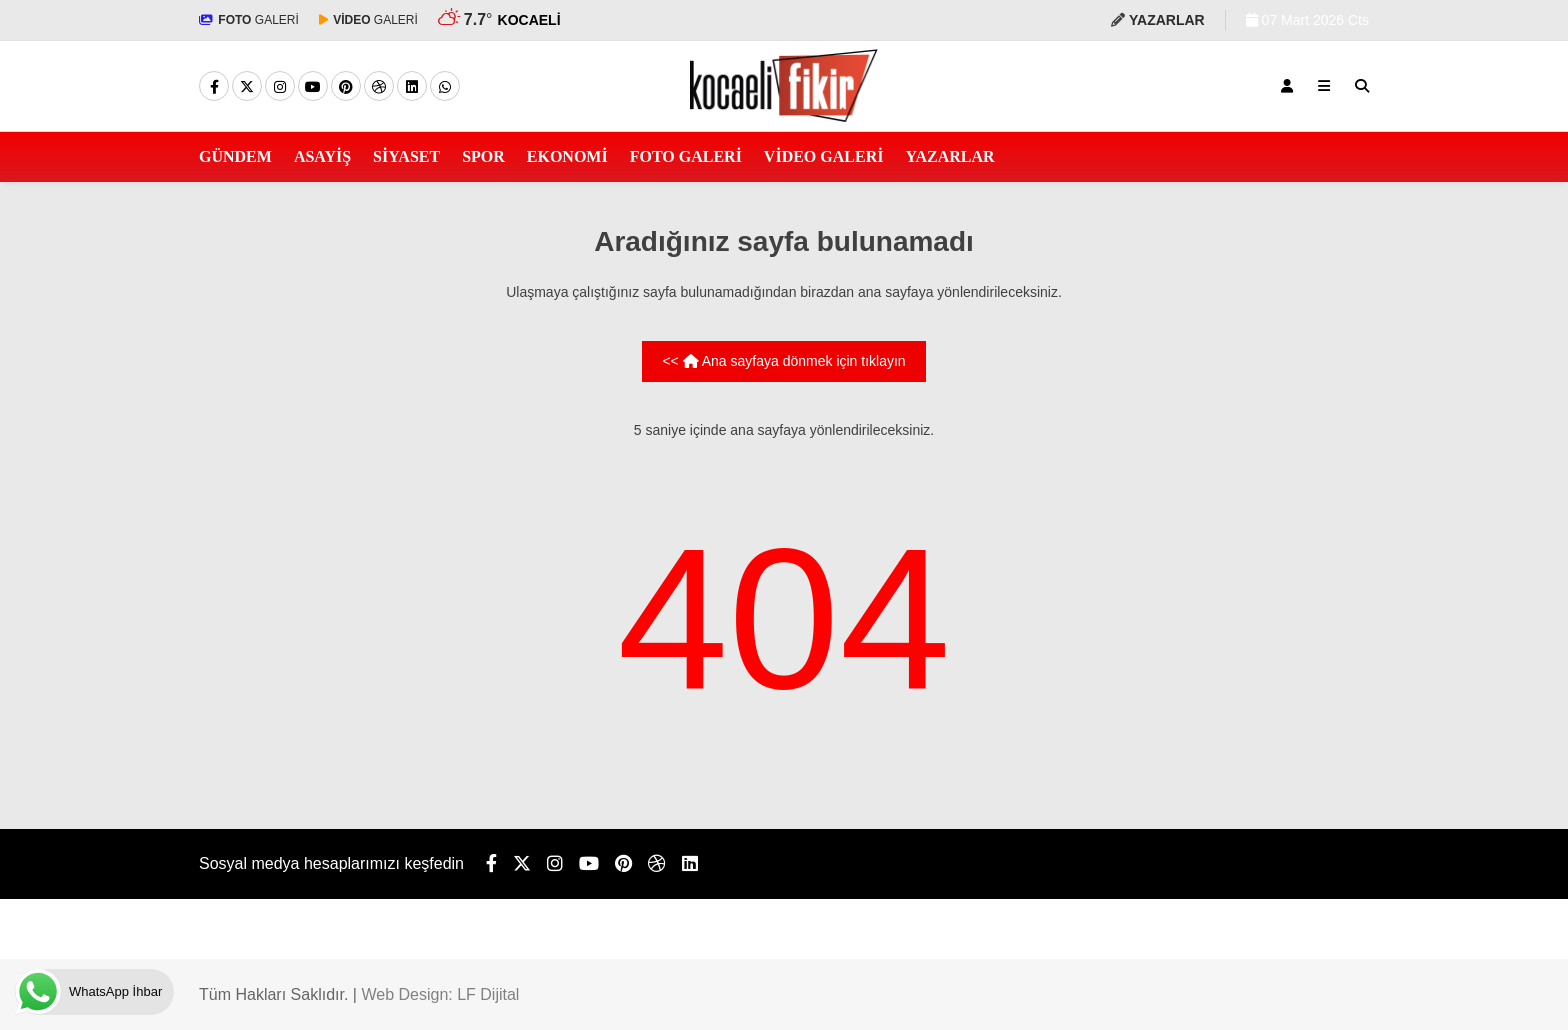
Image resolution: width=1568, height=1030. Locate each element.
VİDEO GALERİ (824, 156)
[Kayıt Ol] (1287, 86)
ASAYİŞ (322, 156)
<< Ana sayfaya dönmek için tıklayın (783, 361)
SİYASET (406, 156)
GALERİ (249, 20)
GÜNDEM (235, 156)
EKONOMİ (567, 156)
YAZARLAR (949, 156)
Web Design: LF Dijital (440, 994)
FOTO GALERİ (686, 156)
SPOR (483, 156)
